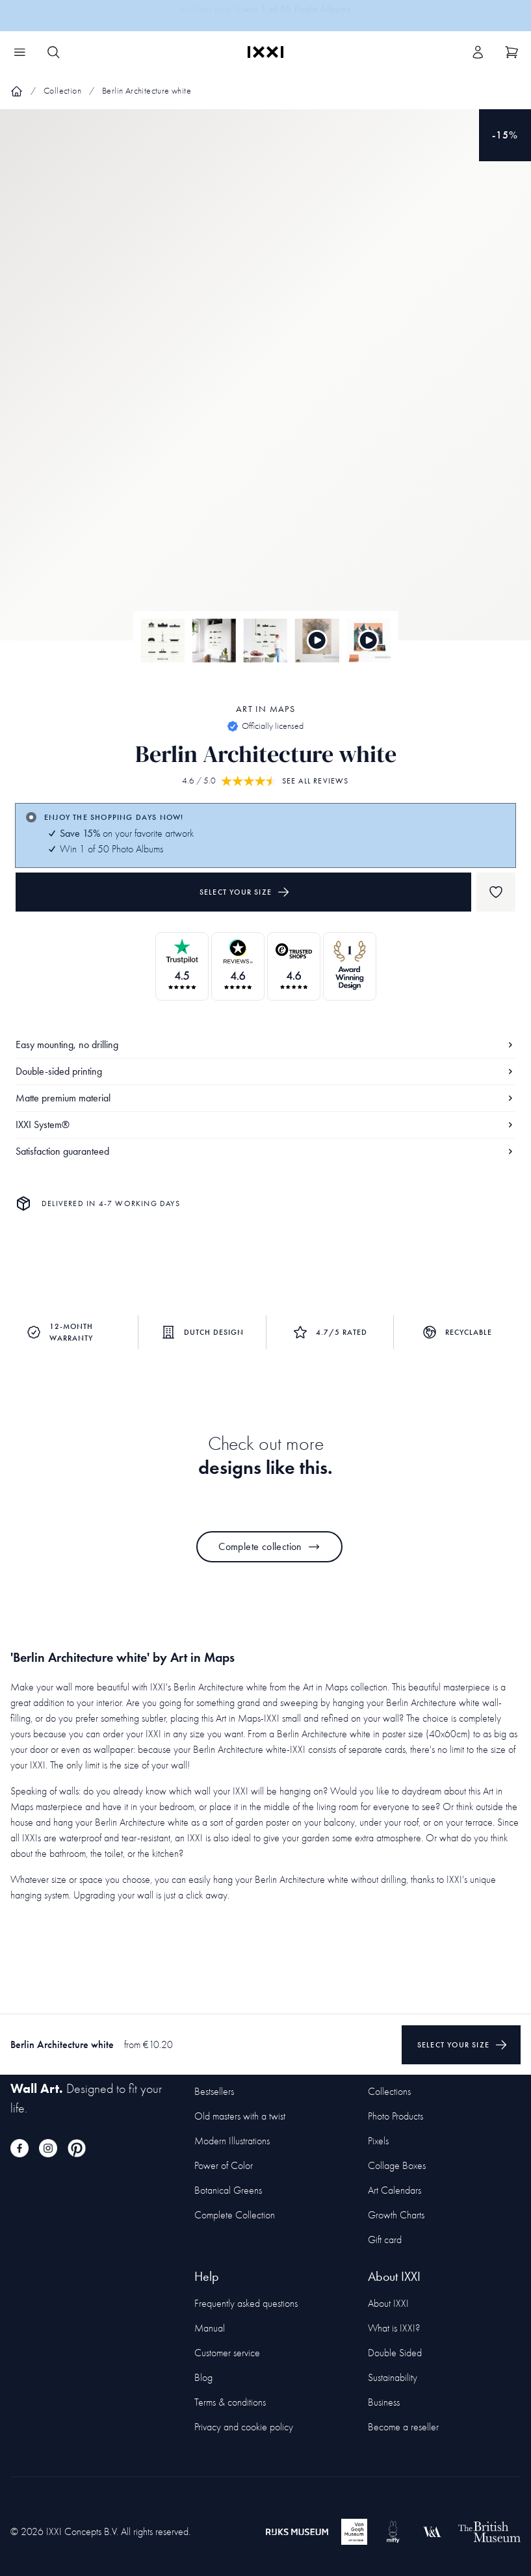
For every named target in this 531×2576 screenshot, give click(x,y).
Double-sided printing (265, 1071)
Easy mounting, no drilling (265, 1044)
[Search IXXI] (53, 52)
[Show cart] (511, 52)
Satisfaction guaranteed (265, 1151)
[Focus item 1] (265, 385)
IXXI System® (265, 1124)
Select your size (245, 892)
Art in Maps (265, 709)
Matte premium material (265, 1098)
